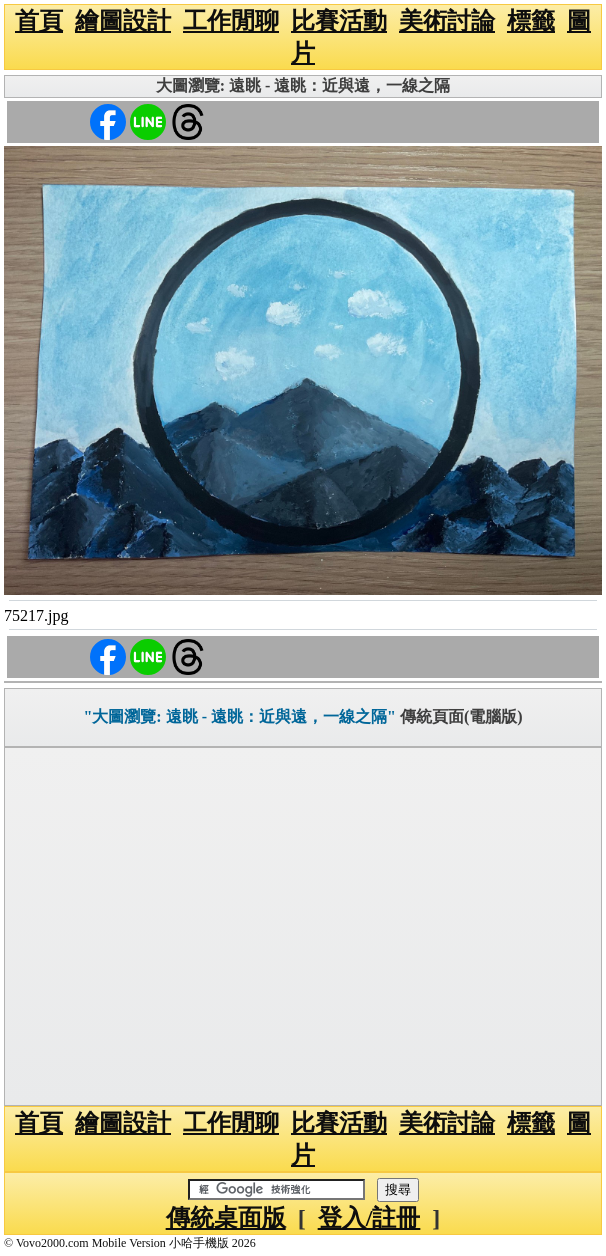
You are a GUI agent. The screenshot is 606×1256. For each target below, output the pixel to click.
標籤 (531, 21)
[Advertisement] (303, 926)
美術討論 (447, 21)
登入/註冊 (369, 1218)
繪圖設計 (123, 21)
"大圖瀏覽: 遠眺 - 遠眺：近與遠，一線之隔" (239, 716)
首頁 (39, 21)
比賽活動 (339, 21)
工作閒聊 (231, 21)
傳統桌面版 (226, 1218)
